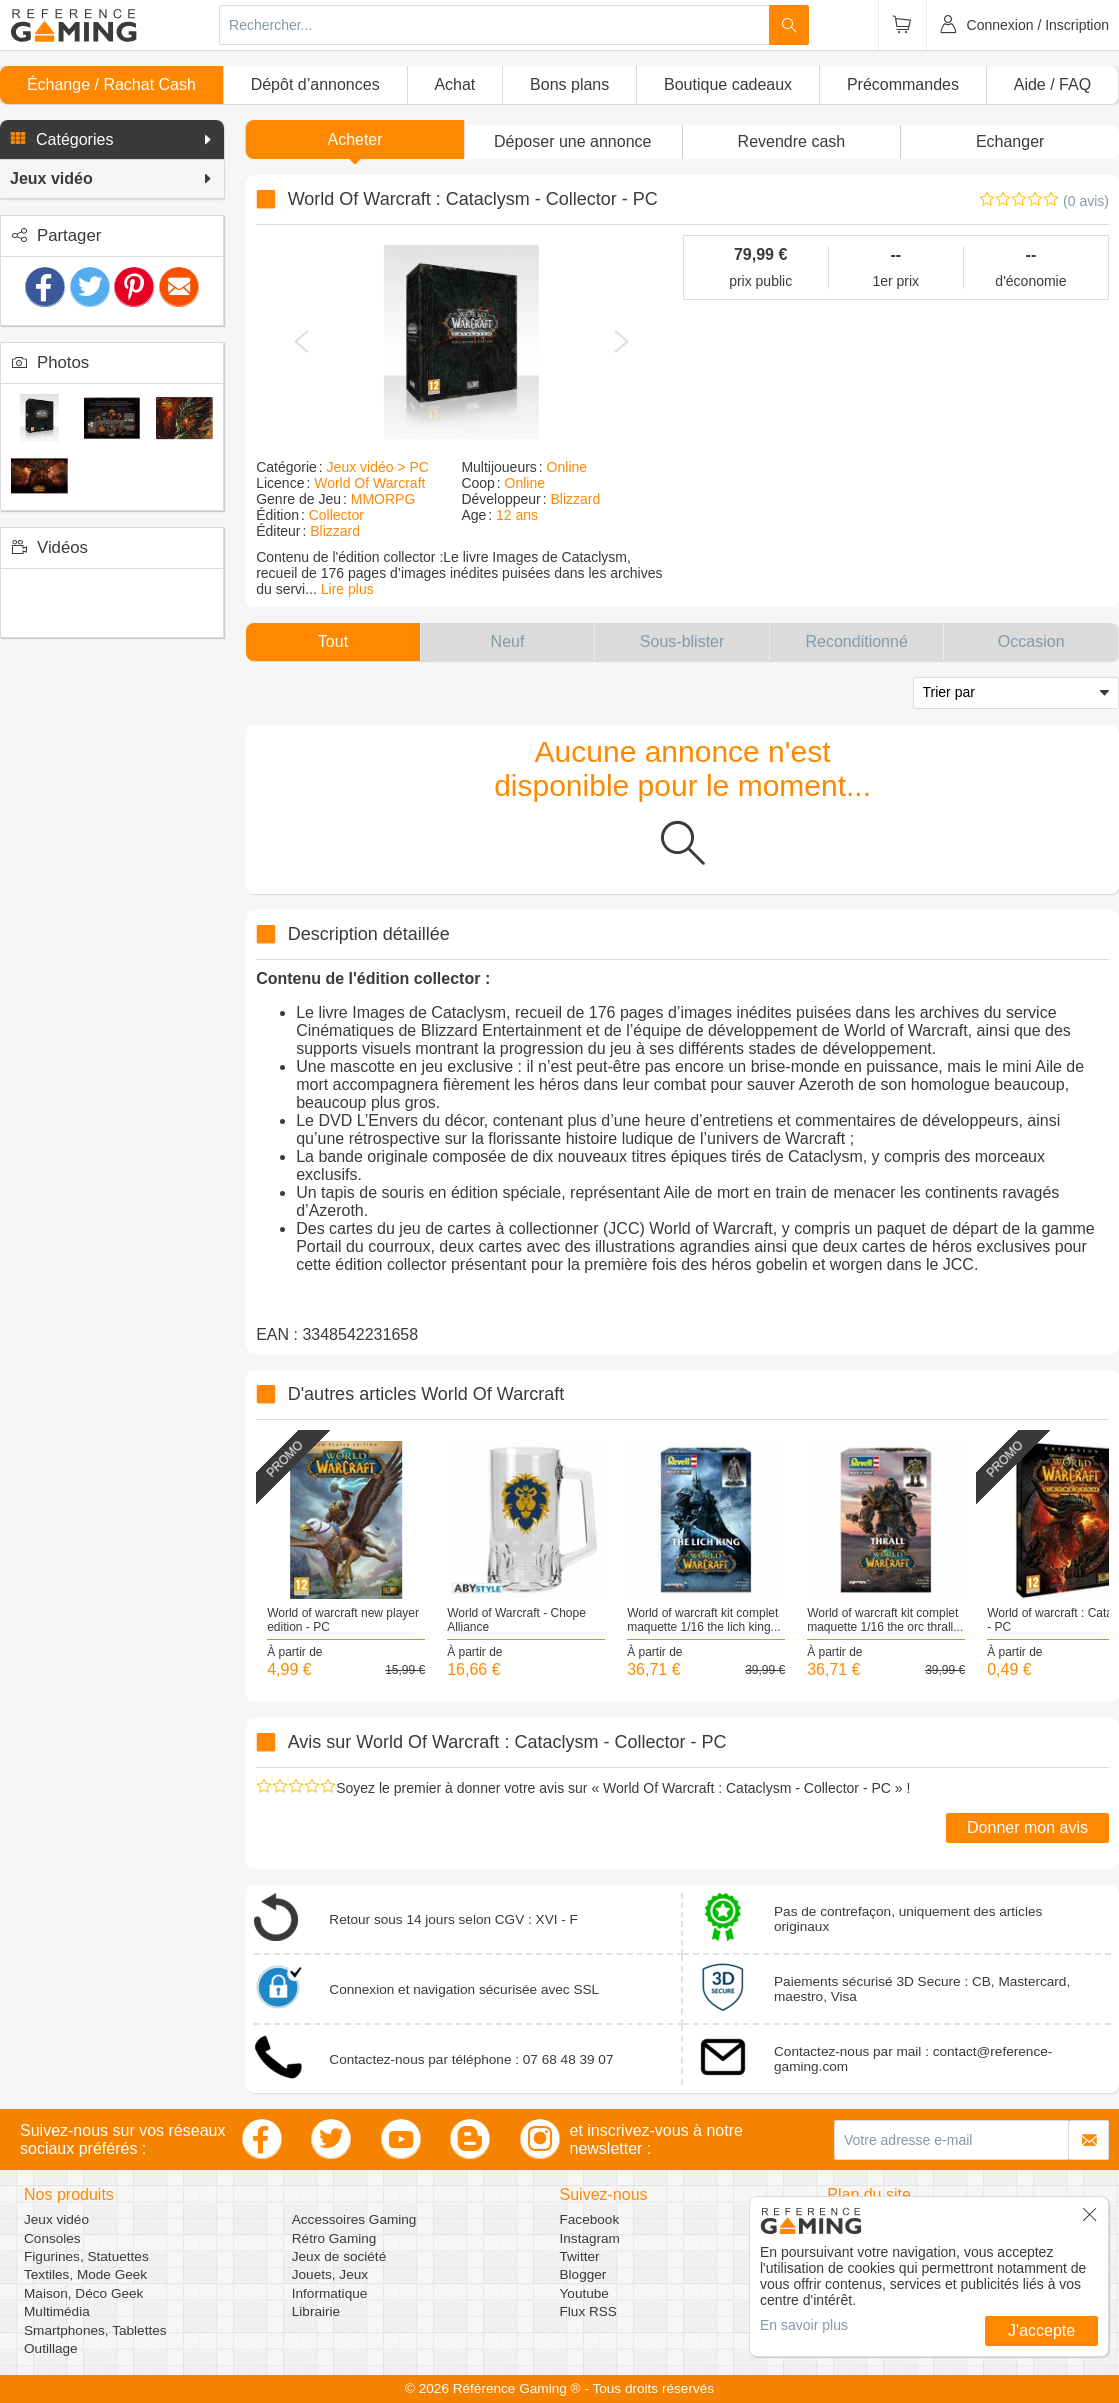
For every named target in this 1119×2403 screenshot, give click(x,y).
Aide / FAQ (1052, 84)
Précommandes (903, 84)
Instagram (590, 2238)
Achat (454, 84)
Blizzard (335, 531)
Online (567, 467)
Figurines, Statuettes (86, 2256)
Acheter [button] (354, 139)
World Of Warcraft (369, 483)
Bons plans (569, 84)
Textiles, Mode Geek (85, 2274)
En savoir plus (804, 2325)
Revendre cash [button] (792, 141)
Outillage (51, 2348)
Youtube (584, 2293)
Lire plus (347, 589)
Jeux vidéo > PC (378, 467)
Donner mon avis (1027, 1827)
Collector (336, 515)
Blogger (583, 2274)
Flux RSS (588, 2311)
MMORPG (383, 499)
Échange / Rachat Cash (111, 84)
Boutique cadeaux (728, 84)
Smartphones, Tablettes (95, 2330)
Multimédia (57, 2311)
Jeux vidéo (56, 2219)
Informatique (330, 2293)
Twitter (580, 2256)
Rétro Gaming (334, 2238)
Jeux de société (339, 2256)
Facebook (590, 2219)
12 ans (517, 515)
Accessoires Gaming (354, 2219)
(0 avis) (1086, 201)
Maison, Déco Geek (83, 2293)
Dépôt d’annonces (315, 84)
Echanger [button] (1010, 141)
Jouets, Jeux (330, 2274)
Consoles (52, 2238)
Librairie (316, 2311)
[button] (112, 140)
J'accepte (1041, 2330)
